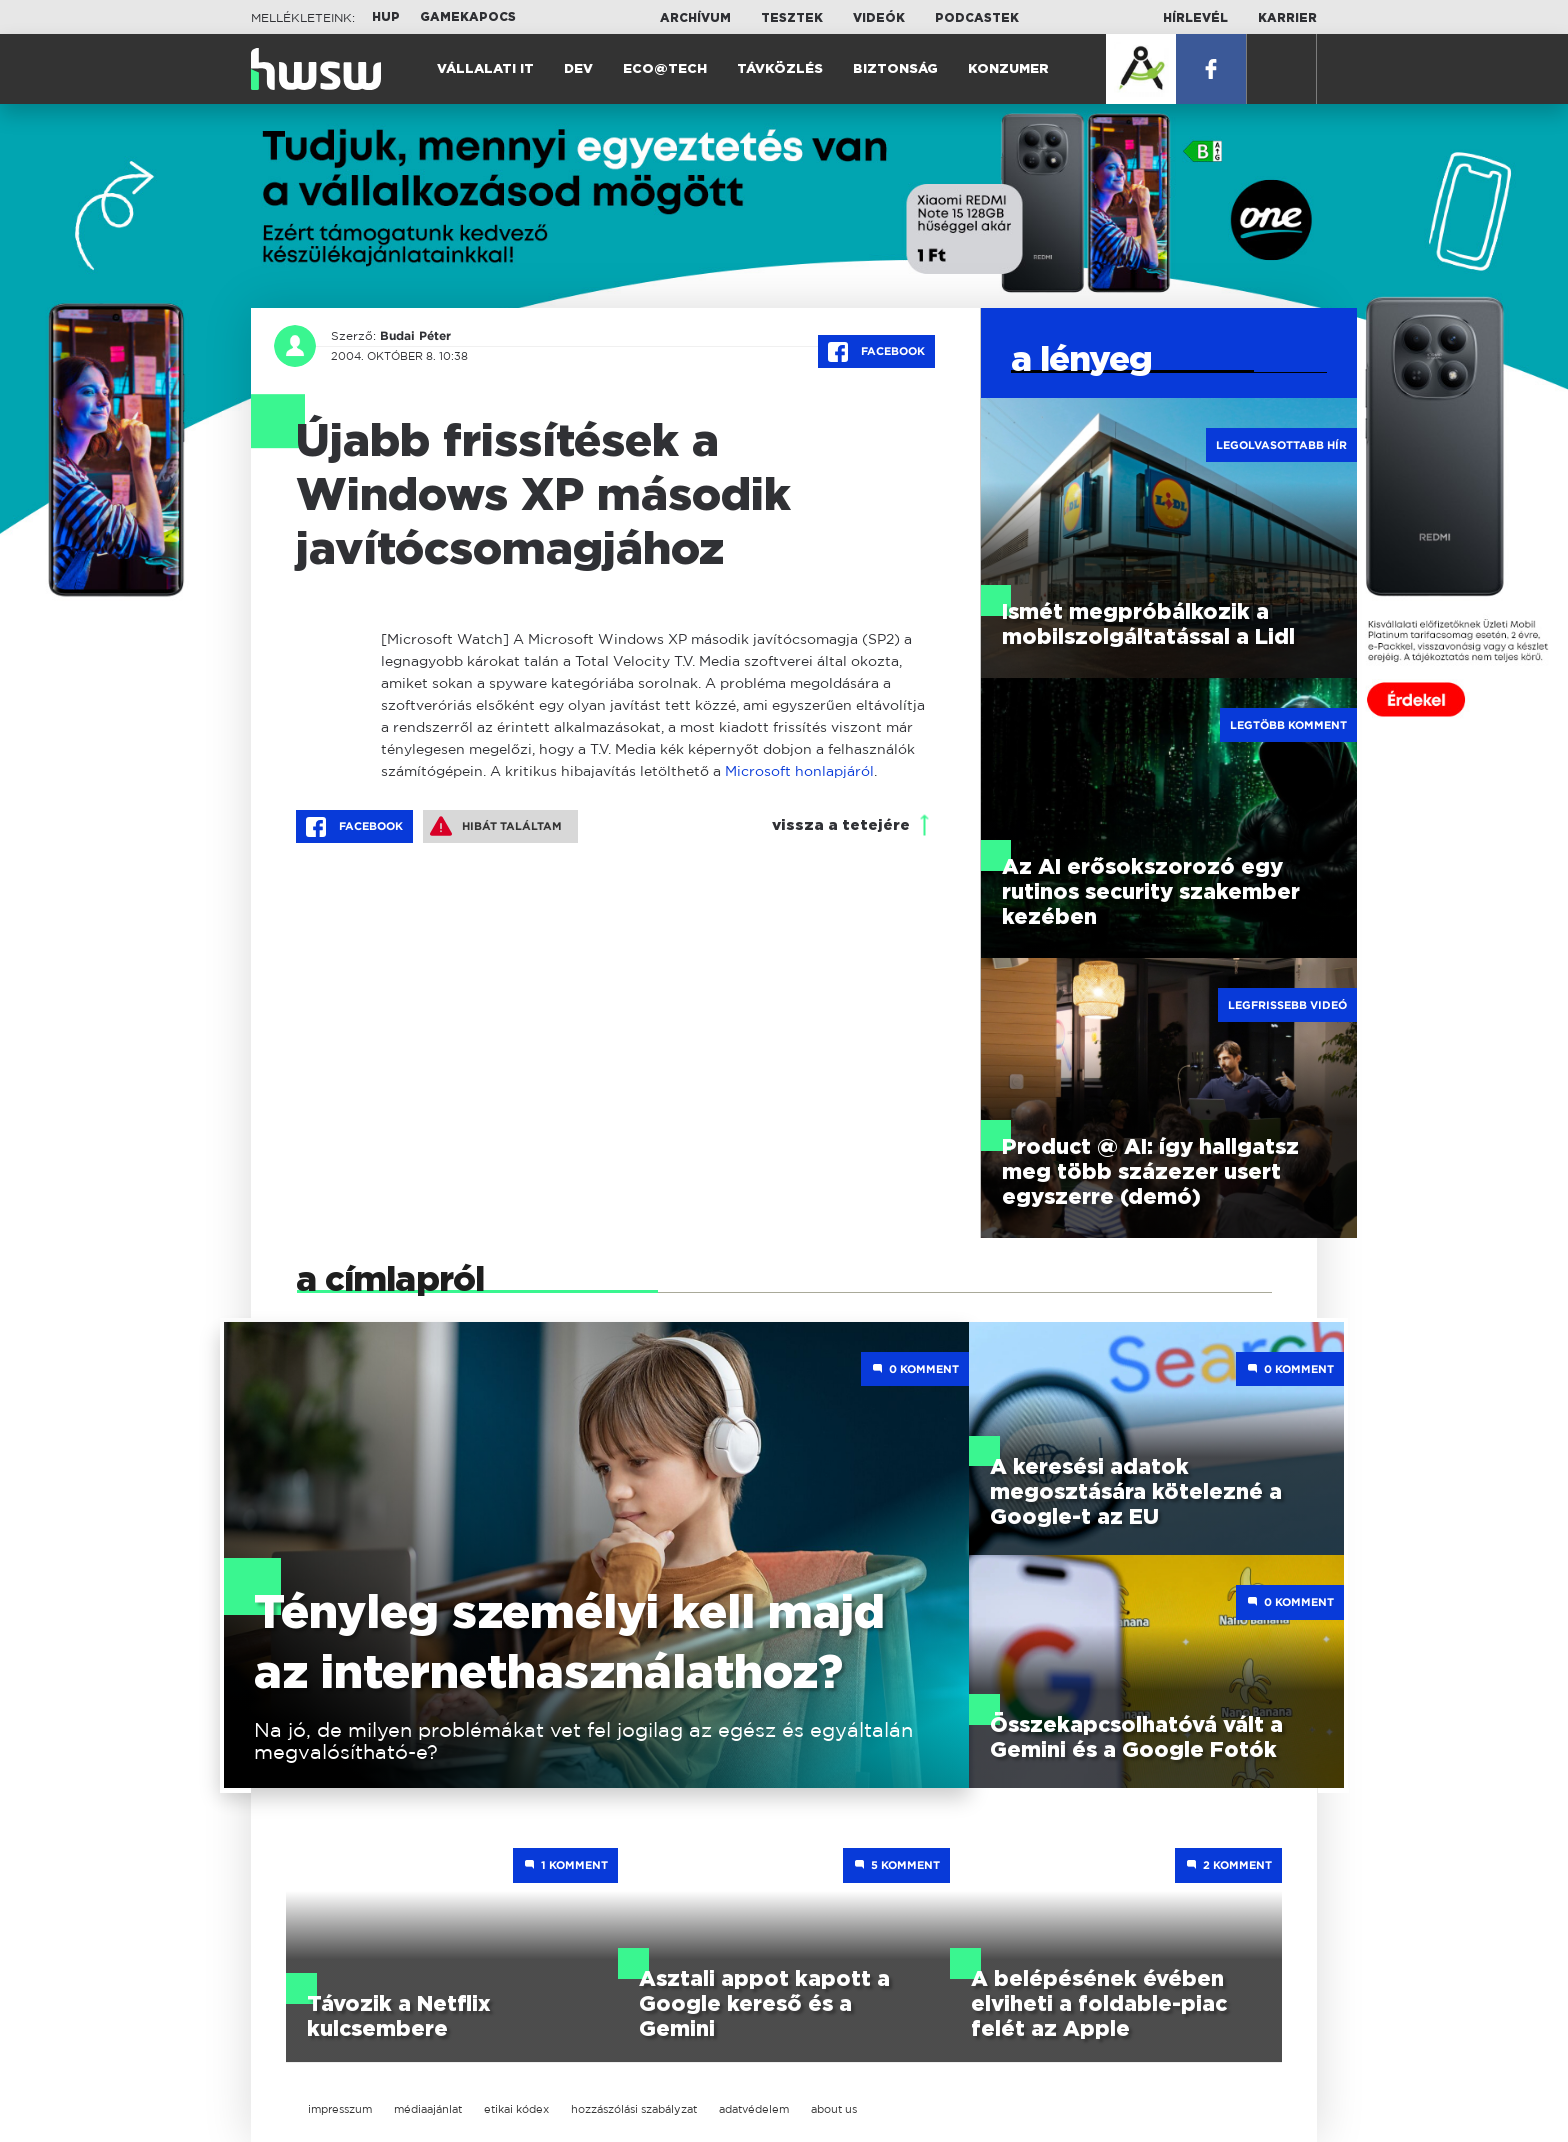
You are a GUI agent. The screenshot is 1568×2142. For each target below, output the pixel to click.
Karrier (1287, 18)
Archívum (695, 18)
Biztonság (895, 69)
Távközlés (780, 69)
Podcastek (977, 18)
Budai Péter (415, 336)
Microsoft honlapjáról (799, 770)
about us (834, 2109)
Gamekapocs (468, 17)
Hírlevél (1195, 18)
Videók (879, 18)
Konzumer (1008, 69)
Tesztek (792, 18)
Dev (578, 69)
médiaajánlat (428, 2109)
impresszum (340, 2109)
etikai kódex (516, 2109)
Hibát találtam (496, 826)
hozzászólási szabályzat (634, 2109)
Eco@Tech (665, 69)
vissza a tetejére (841, 825)
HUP (386, 17)
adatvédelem (754, 2109)
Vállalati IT (485, 69)
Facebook (876, 352)
